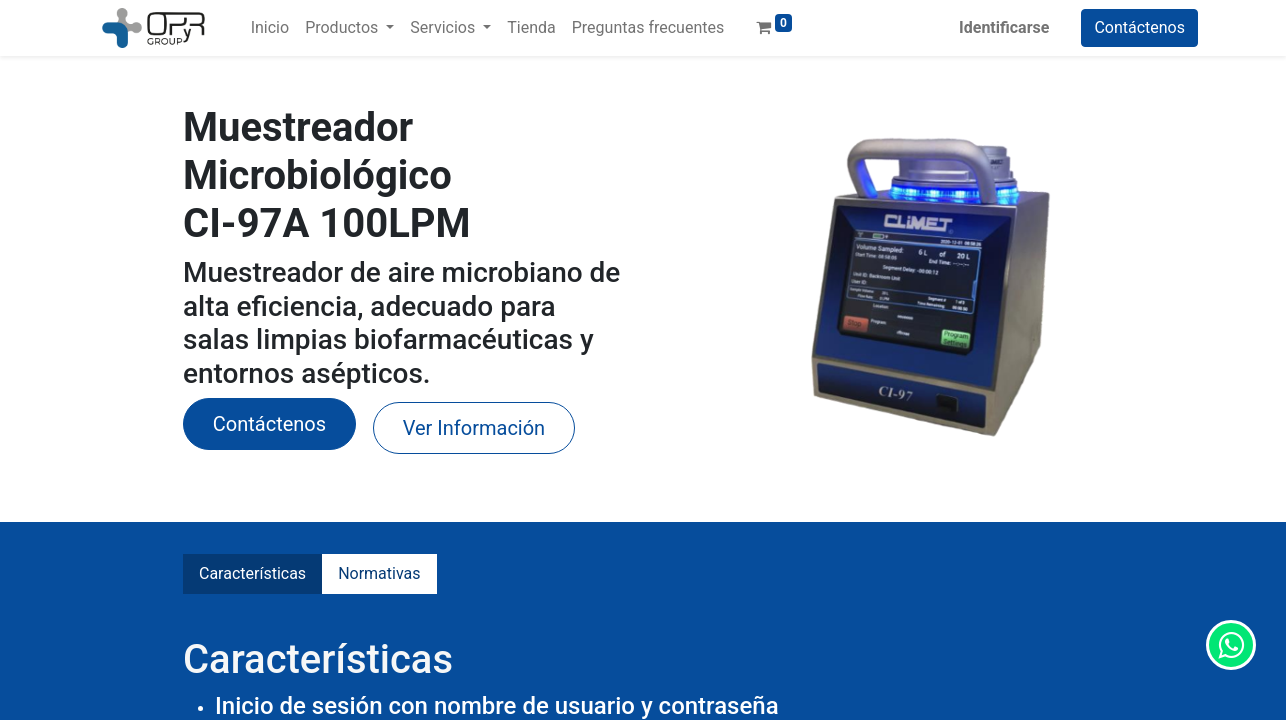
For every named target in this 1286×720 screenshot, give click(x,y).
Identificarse (1004, 27)
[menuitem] (270, 28)
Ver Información (474, 428)
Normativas (379, 573)
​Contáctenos (269, 424)
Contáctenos (1139, 27)
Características (252, 573)
